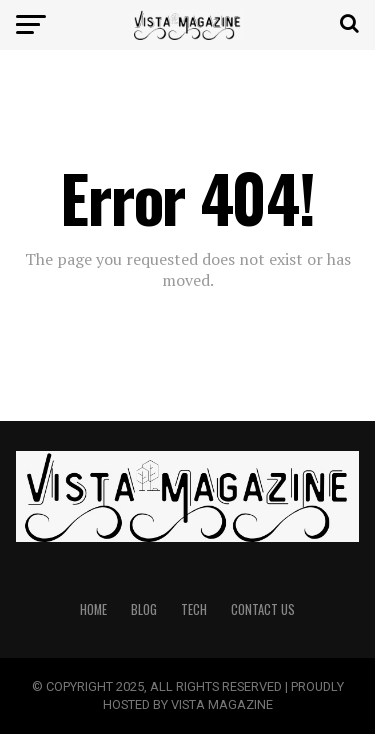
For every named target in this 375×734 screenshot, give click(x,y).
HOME (93, 609)
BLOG (144, 609)
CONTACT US (263, 609)
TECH (194, 609)
